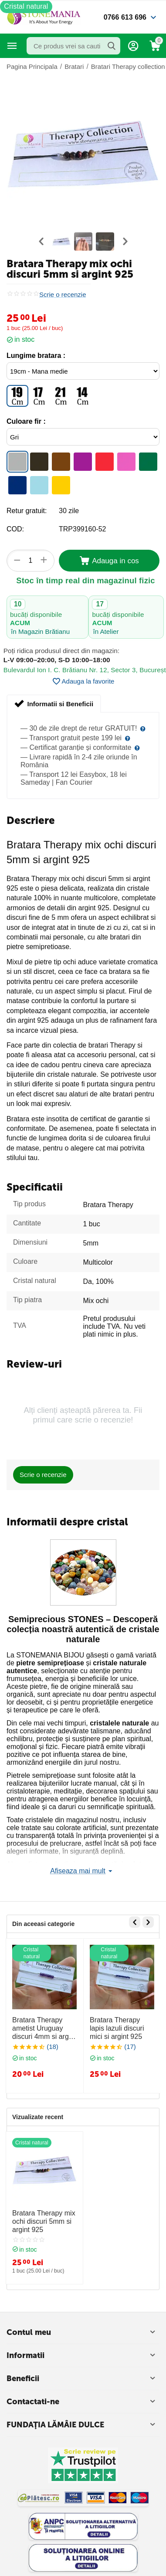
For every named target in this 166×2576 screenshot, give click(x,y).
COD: (15, 529)
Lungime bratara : (36, 355)
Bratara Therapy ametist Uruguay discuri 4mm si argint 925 (44, 2028)
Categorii (12, 46)
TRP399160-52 (82, 529)
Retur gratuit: (27, 510)
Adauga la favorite (83, 681)
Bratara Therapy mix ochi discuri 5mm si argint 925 (43, 2221)
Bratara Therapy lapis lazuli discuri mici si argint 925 (117, 2028)
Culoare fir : (26, 421)
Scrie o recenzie (62, 294)
